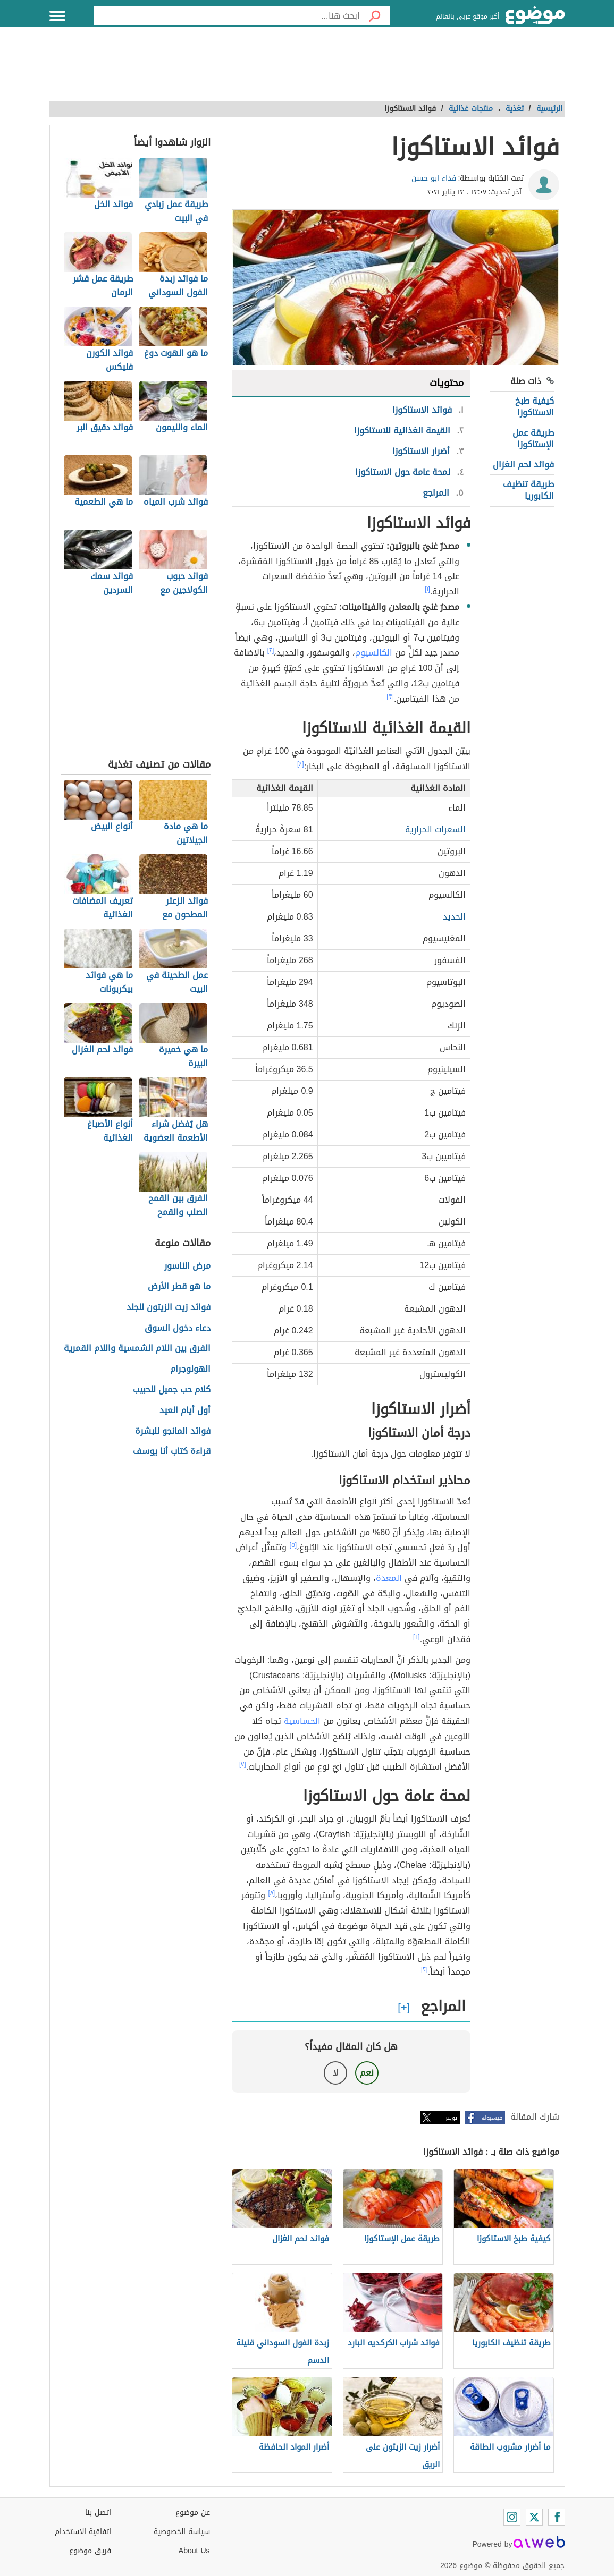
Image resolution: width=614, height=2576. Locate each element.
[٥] (293, 1545)
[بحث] (375, 15)
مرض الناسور (187, 1266)
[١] (427, 589)
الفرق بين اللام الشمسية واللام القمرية (137, 1348)
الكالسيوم (373, 652)
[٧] (242, 1764)
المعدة (389, 1578)
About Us (194, 2551)
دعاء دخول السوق (178, 1328)
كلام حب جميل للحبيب (172, 1390)
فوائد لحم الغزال (523, 464)
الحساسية (302, 1721)
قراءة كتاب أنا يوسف (172, 1451)
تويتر (451, 2117)
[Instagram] (511, 2517)
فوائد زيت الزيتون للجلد (169, 1307)
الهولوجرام (190, 1369)
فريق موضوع (90, 2551)
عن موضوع (192, 2512)
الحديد (454, 916)
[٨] (271, 1893)
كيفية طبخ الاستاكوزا (534, 407)
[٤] (300, 764)
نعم (367, 2072)
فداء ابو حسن (433, 178)
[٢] (270, 650)
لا (336, 2072)
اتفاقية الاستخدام (83, 2531)
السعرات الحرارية (435, 829)
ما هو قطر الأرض (179, 1287)
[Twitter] (534, 2517)
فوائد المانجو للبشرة (173, 1431)
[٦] (416, 1637)
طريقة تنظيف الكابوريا (528, 490)
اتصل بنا (98, 2512)
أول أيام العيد (185, 1410)
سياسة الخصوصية (182, 2531)
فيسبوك (492, 2117)
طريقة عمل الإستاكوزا (533, 438)
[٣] (390, 696)
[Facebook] (556, 2517)
